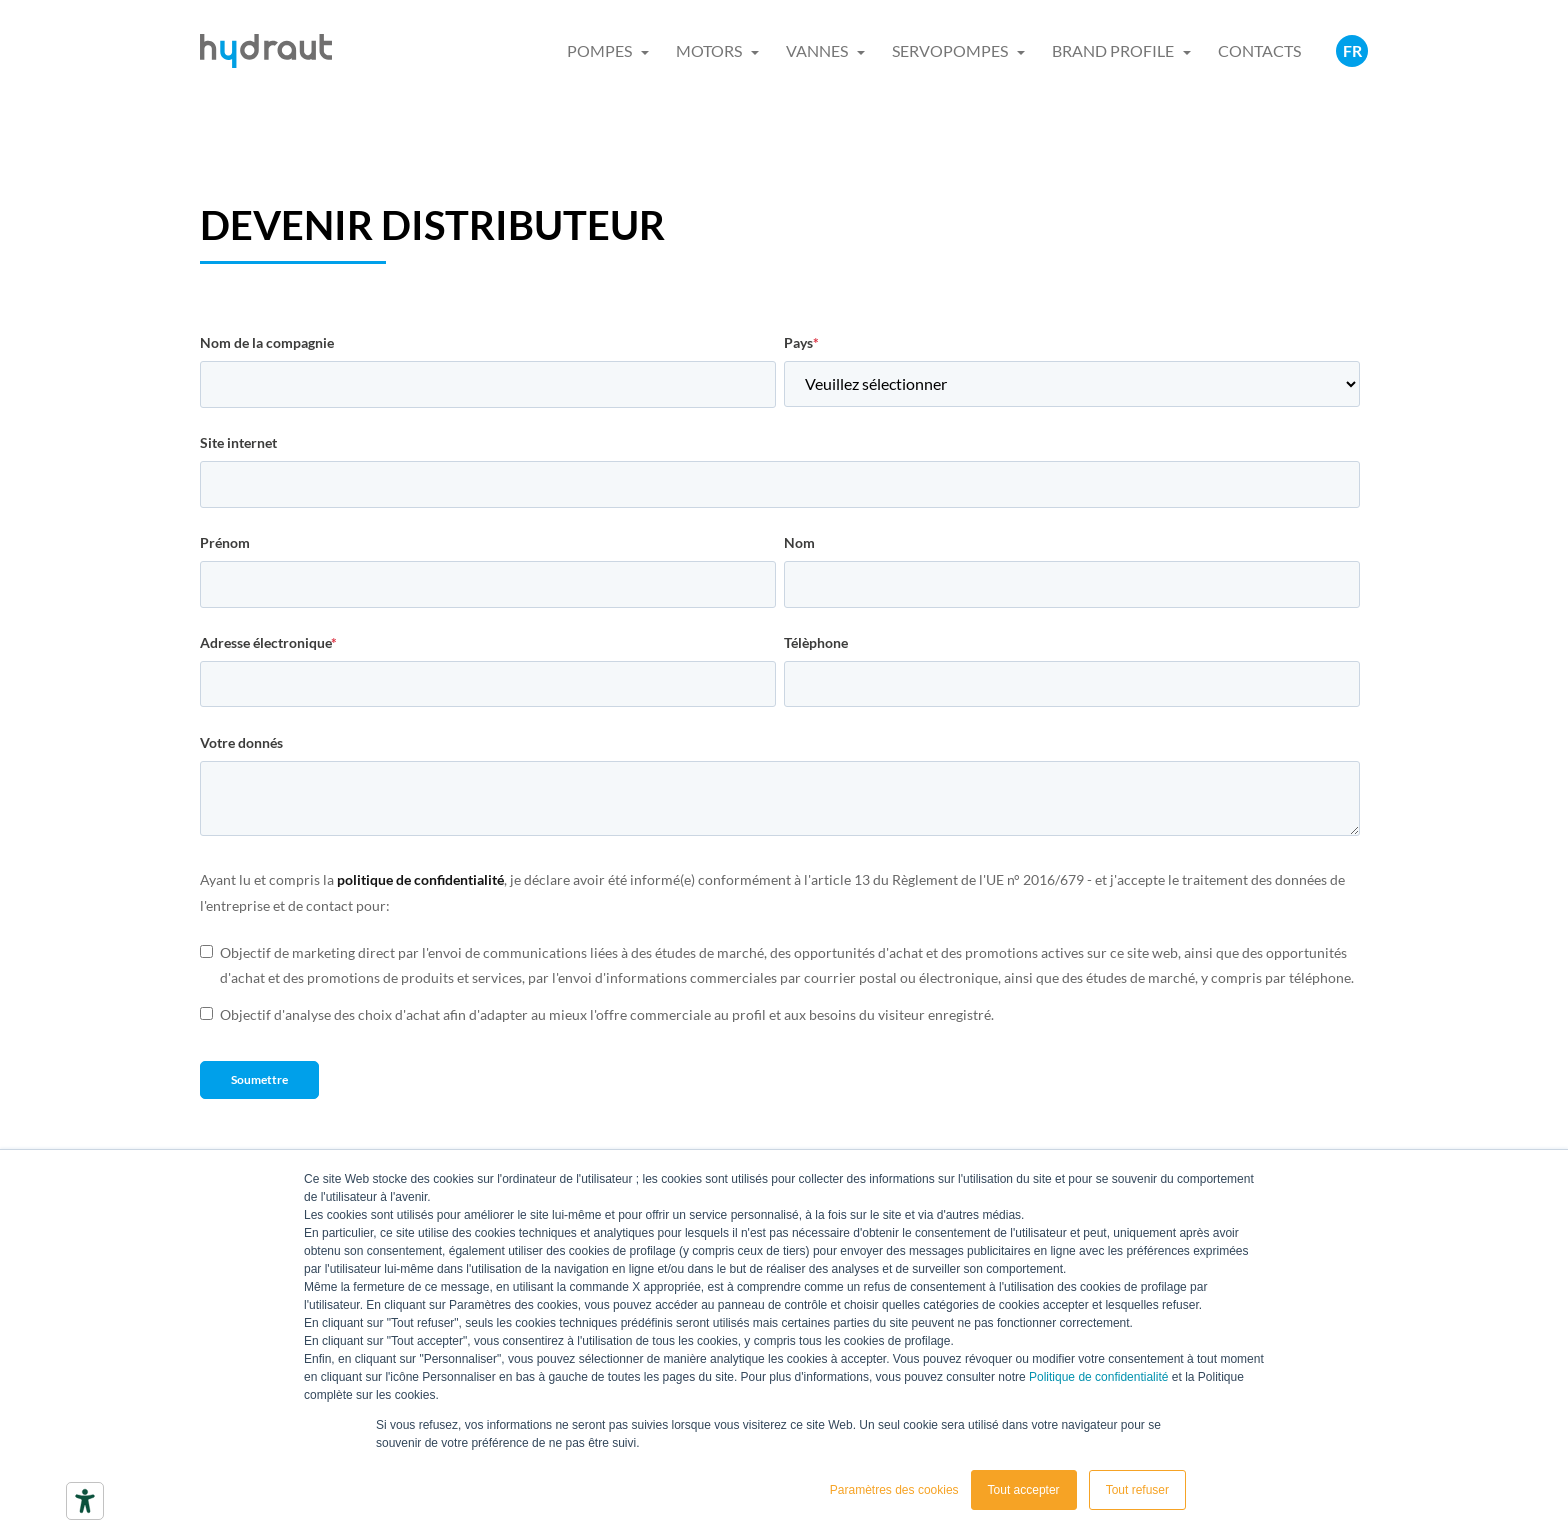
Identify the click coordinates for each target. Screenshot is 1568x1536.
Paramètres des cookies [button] (894, 1490)
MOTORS (709, 50)
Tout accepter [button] (1024, 1490)
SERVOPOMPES (950, 50)
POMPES (599, 50)
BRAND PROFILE (1113, 50)
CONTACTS (1259, 50)
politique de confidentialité (420, 879)
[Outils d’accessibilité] (85, 1501)
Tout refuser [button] (1137, 1490)
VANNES (817, 50)
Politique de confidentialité (1098, 1377)
